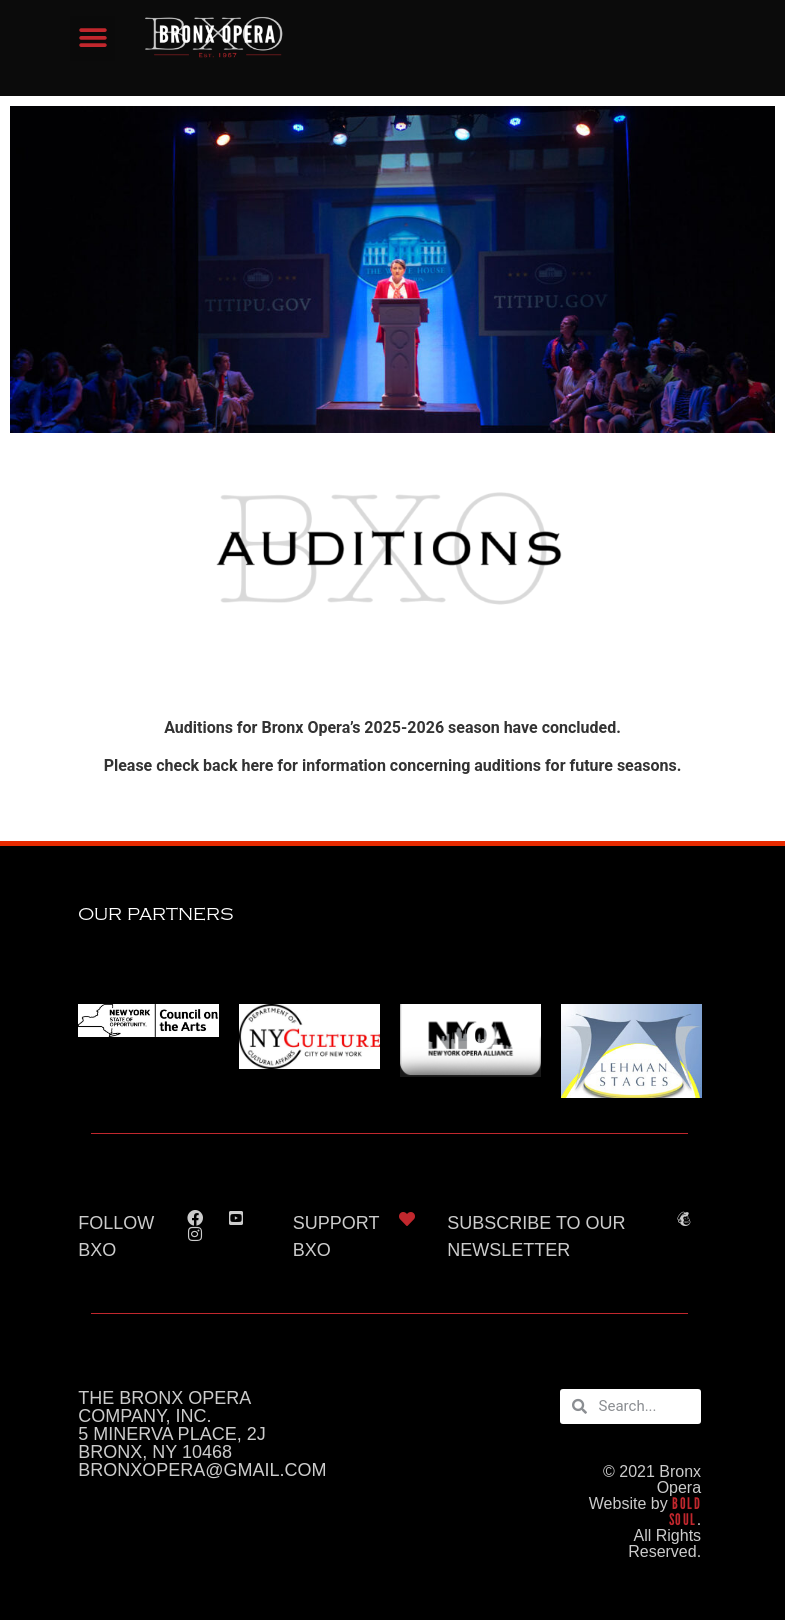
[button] (92, 38)
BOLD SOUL (685, 1511)
